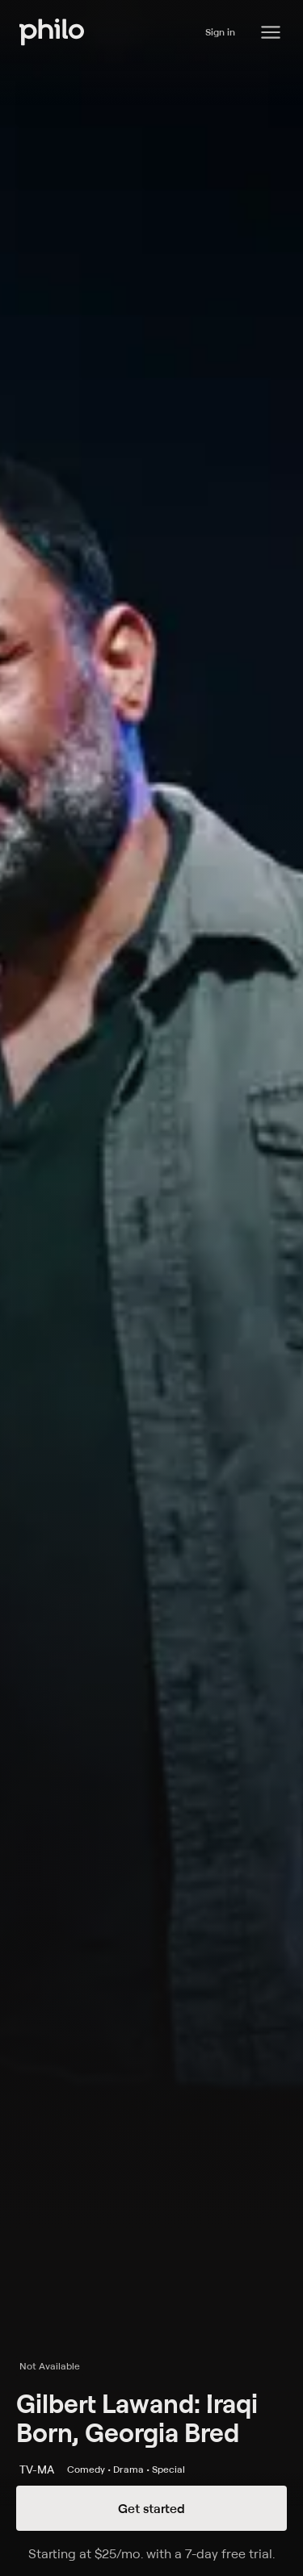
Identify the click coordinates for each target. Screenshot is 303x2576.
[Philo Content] (271, 32)
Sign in (220, 32)
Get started (151, 2508)
